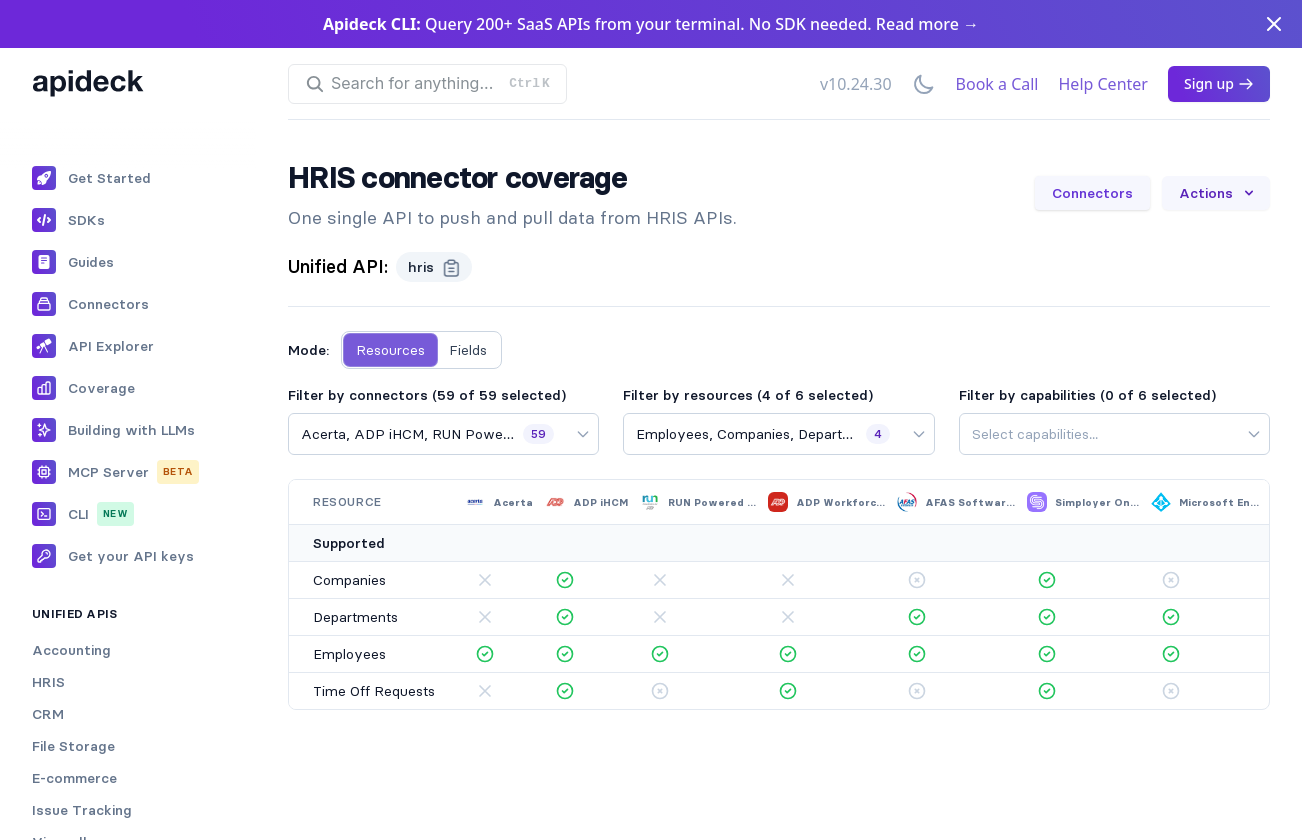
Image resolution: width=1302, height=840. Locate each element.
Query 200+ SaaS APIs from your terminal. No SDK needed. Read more (651, 24)
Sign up (1219, 83)
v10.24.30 (856, 84)
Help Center (1103, 84)
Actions (1218, 193)
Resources (390, 350)
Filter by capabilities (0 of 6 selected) (1087, 395)
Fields (468, 350)
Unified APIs (75, 613)
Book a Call (997, 84)
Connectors (1092, 193)
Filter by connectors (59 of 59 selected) (427, 395)
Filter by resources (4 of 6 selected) (748, 395)
